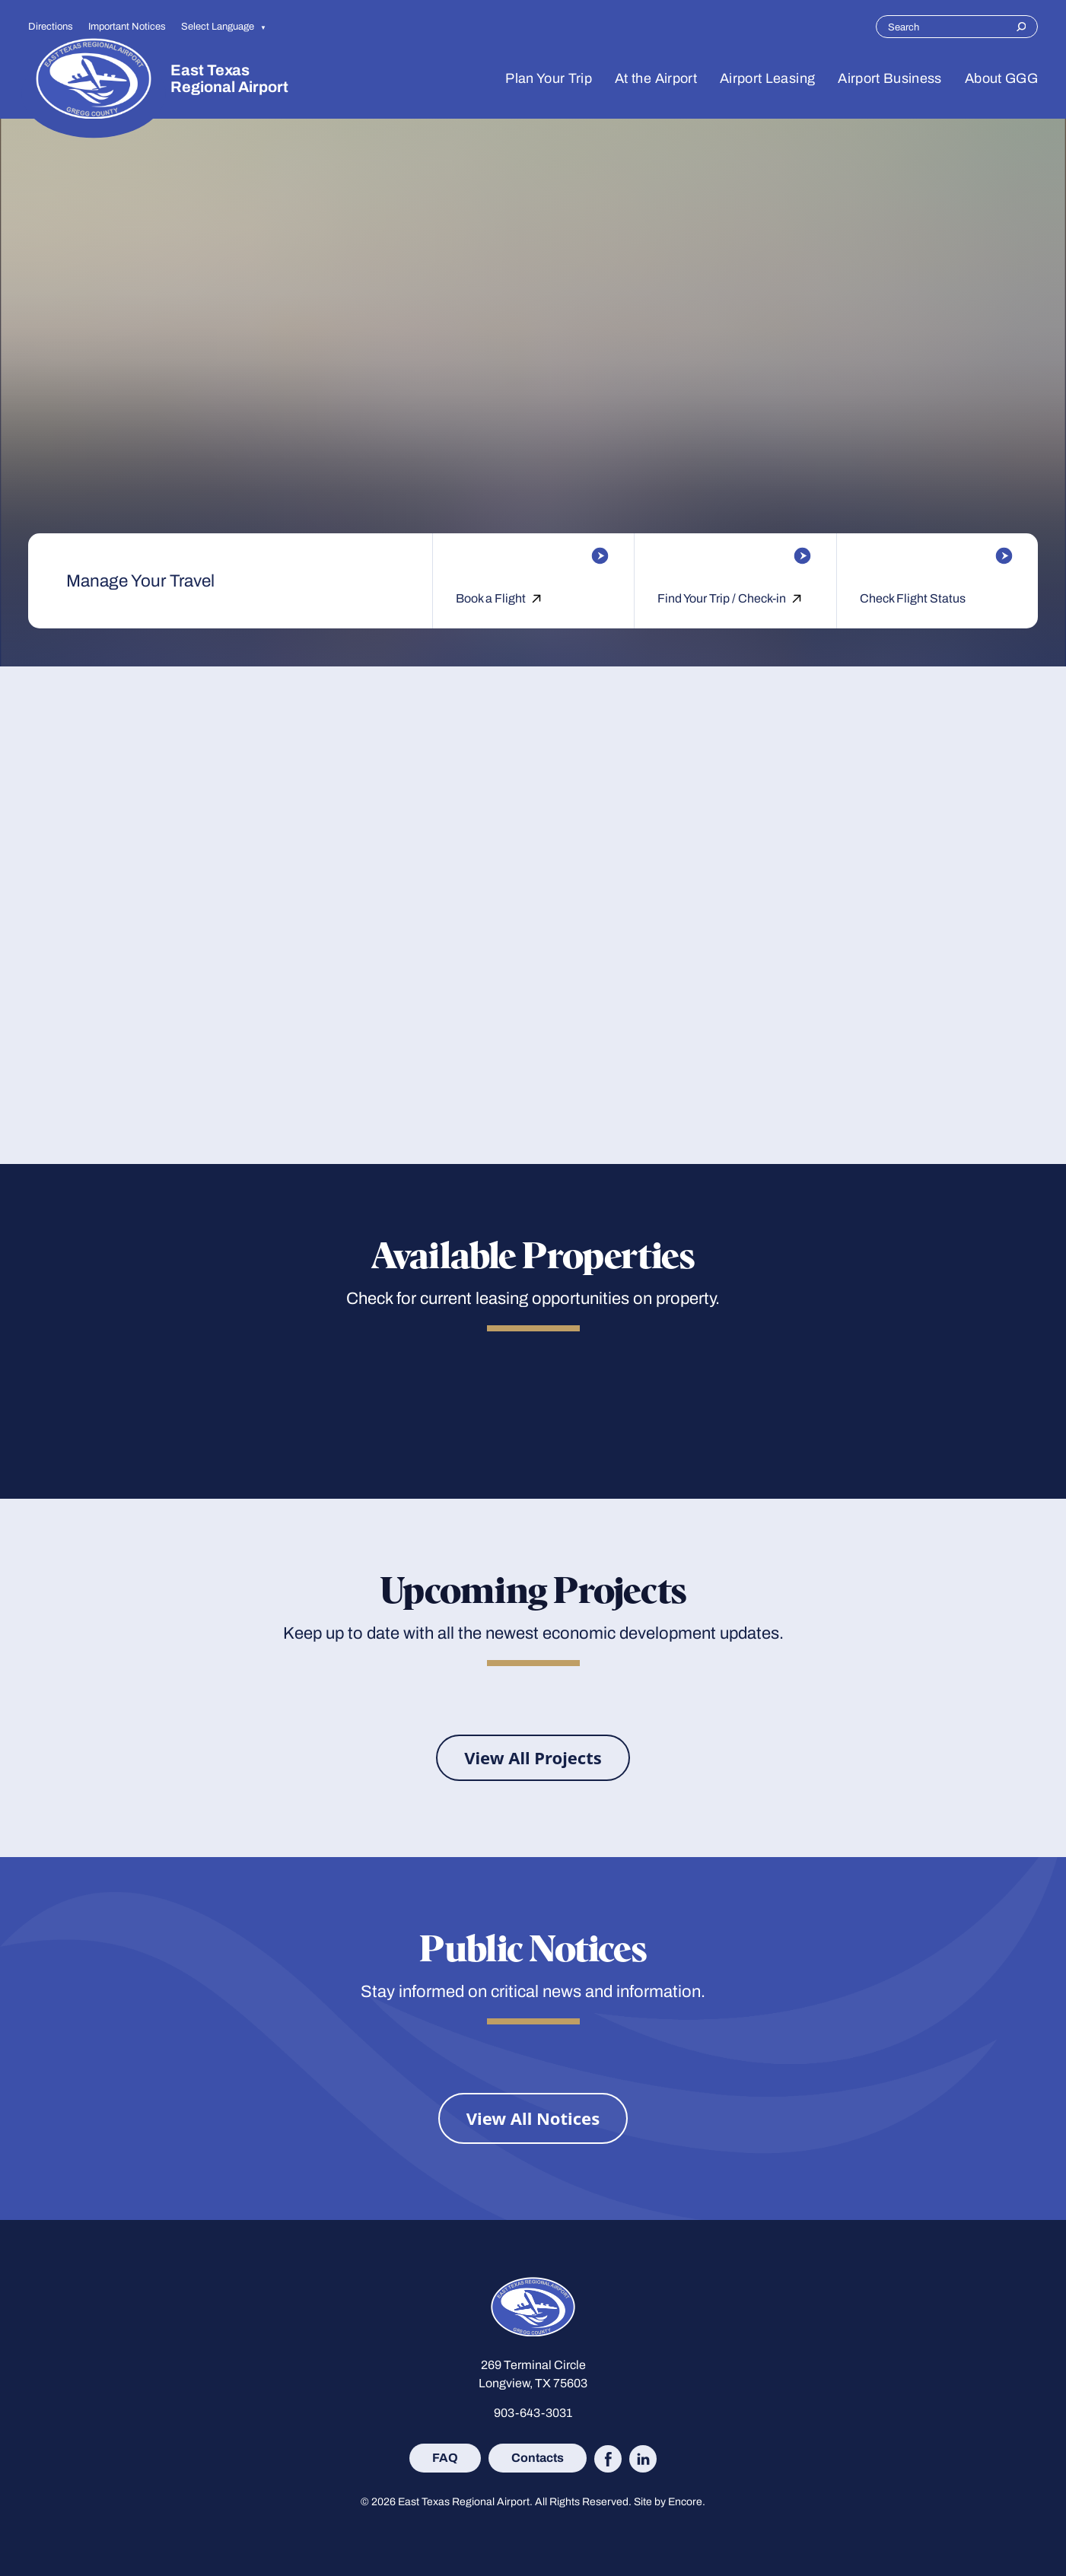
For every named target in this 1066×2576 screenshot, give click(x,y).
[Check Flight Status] (937, 555)
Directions (50, 26)
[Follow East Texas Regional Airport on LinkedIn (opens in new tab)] (643, 2459)
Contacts (537, 2457)
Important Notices (127, 26)
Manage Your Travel (140, 581)
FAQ (445, 2457)
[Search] (1021, 27)
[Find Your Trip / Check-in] (735, 555)
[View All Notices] (533, 2118)
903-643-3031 (533, 2413)
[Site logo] (93, 78)
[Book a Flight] (533, 555)
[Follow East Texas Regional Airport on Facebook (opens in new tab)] (608, 2459)
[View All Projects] (533, 1758)
